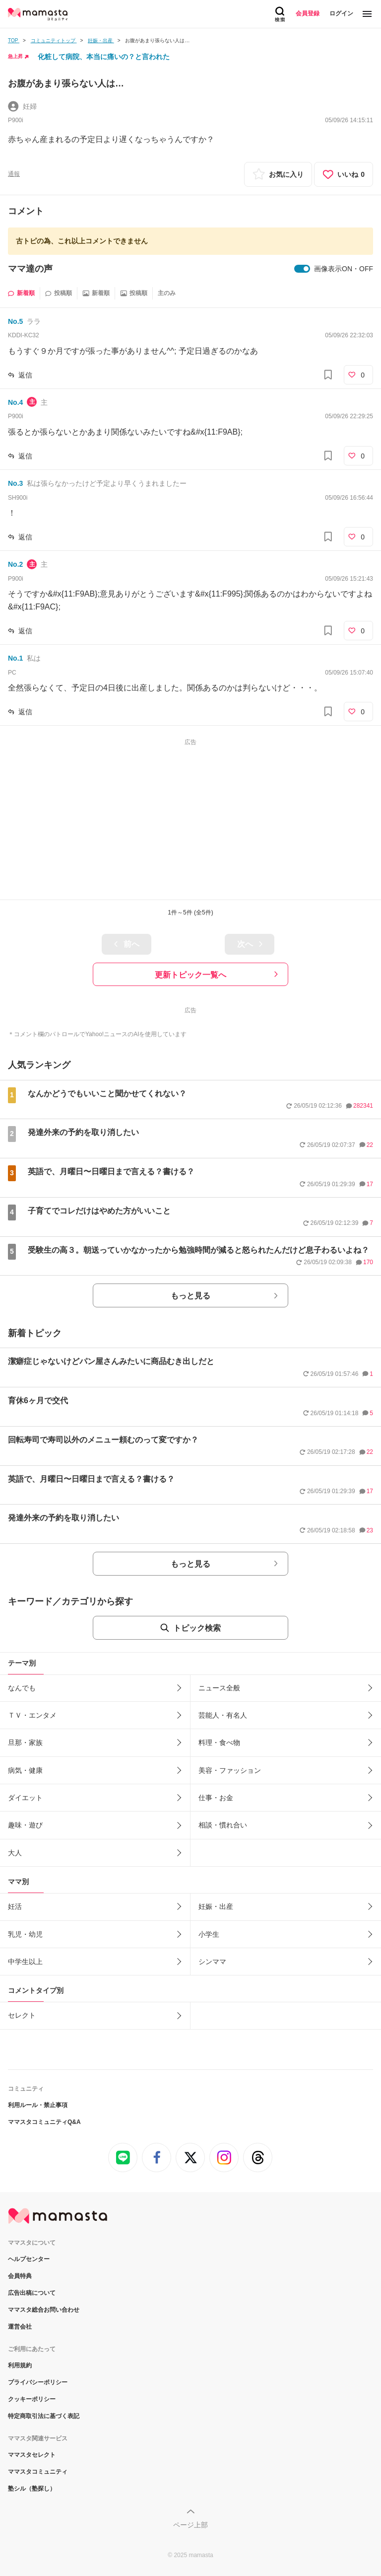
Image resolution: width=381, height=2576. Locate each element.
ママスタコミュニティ (37, 2472)
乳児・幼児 (25, 1934)
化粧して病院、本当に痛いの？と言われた (104, 57)
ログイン (341, 13)
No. (15, 321)
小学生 (208, 1934)
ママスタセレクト (32, 2455)
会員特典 (20, 2276)
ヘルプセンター (29, 2259)
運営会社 (20, 2327)
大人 (15, 1853)
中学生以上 (25, 1962)
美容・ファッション (229, 1770)
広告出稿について (32, 2293)
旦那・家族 (25, 1742)
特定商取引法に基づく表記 (43, 2416)
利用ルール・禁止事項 (37, 2105)
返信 (25, 375)
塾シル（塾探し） (32, 2489)
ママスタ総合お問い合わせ (43, 2310)
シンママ (212, 1962)
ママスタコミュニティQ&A (44, 2122)
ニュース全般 (219, 1688)
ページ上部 (190, 2525)
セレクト (22, 2015)
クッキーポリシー (32, 2399)
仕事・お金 (215, 1798)
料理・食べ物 (219, 1742)
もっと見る (190, 1295)
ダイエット (25, 1798)
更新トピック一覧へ (190, 975)
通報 (14, 173)
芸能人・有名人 (222, 1715)
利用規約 (20, 2365)
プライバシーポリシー (37, 2382)
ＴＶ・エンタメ (32, 1715)
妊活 (15, 1906)
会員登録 (307, 13)
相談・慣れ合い (222, 1825)
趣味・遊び (25, 1825)
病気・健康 (25, 1770)
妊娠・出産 (215, 1906)
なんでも (22, 1688)
